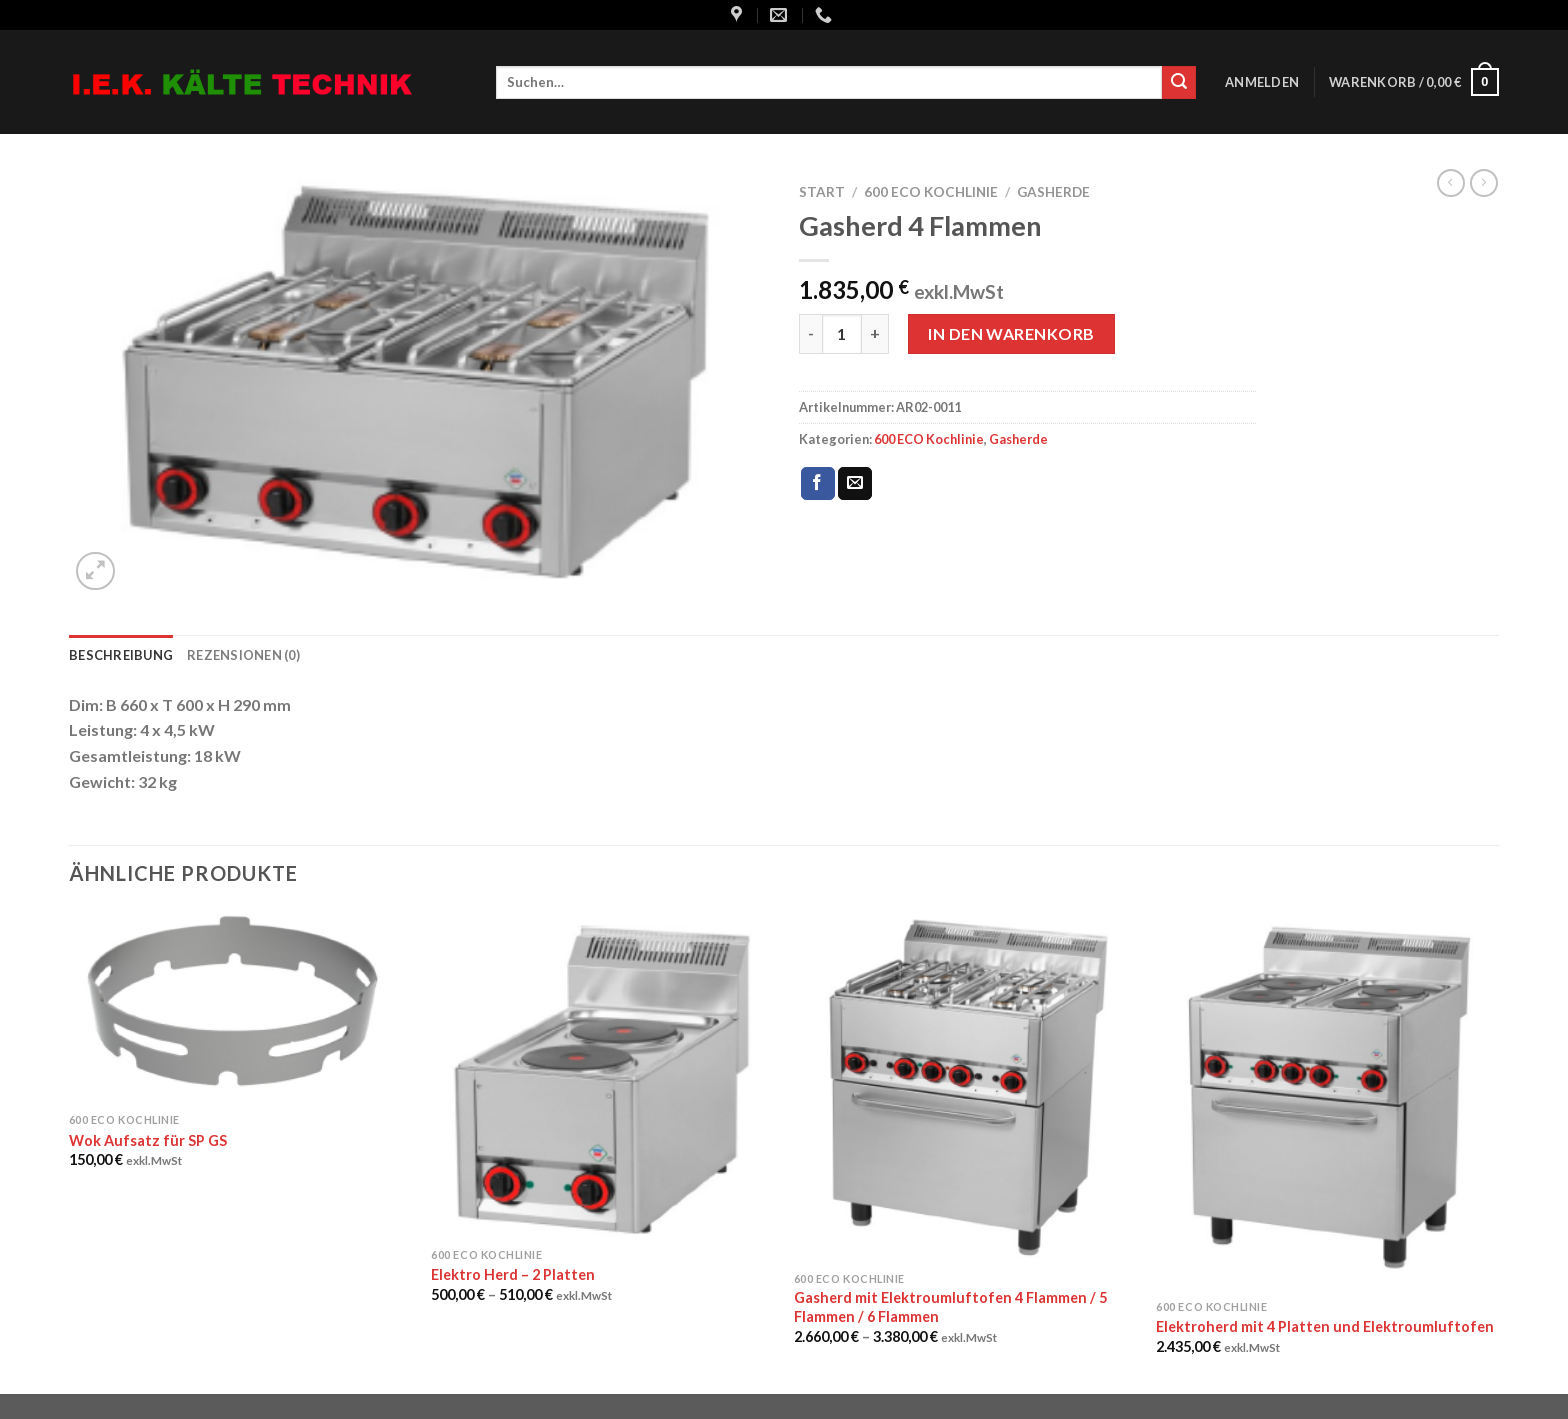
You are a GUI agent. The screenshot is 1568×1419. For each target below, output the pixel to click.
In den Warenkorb (1011, 333)
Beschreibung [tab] (121, 655)
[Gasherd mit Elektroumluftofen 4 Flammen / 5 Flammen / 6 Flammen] (965, 1086)
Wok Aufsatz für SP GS (148, 1140)
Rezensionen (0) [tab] (243, 655)
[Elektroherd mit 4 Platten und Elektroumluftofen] (1327, 1100)
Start (822, 192)
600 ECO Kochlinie (931, 192)
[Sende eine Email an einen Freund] (855, 484)
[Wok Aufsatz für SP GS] (240, 1006)
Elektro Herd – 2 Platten (513, 1274)
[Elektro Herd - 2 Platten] (602, 1074)
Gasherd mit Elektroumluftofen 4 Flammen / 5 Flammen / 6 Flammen (950, 1307)
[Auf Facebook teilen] (818, 484)
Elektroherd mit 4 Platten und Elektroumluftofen (1325, 1326)
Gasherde (1053, 192)
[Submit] (1179, 83)
